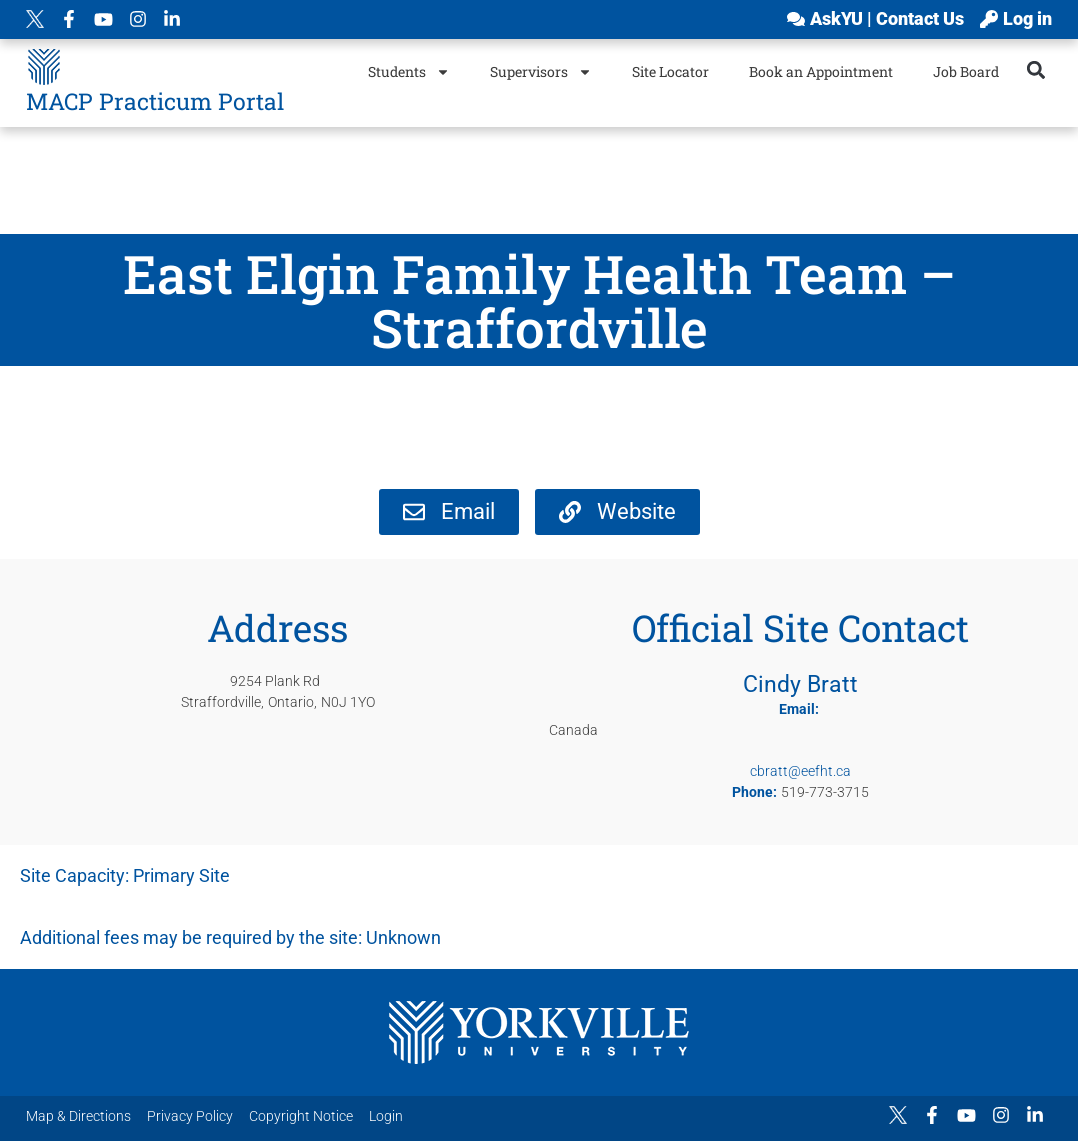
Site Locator (670, 71)
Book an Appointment (821, 71)
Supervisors (541, 72)
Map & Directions (78, 1116)
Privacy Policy (190, 1116)
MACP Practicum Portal (155, 101)
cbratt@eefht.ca (800, 771)
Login (386, 1116)
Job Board (966, 71)
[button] (1035, 69)
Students (409, 72)
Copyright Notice (301, 1116)
